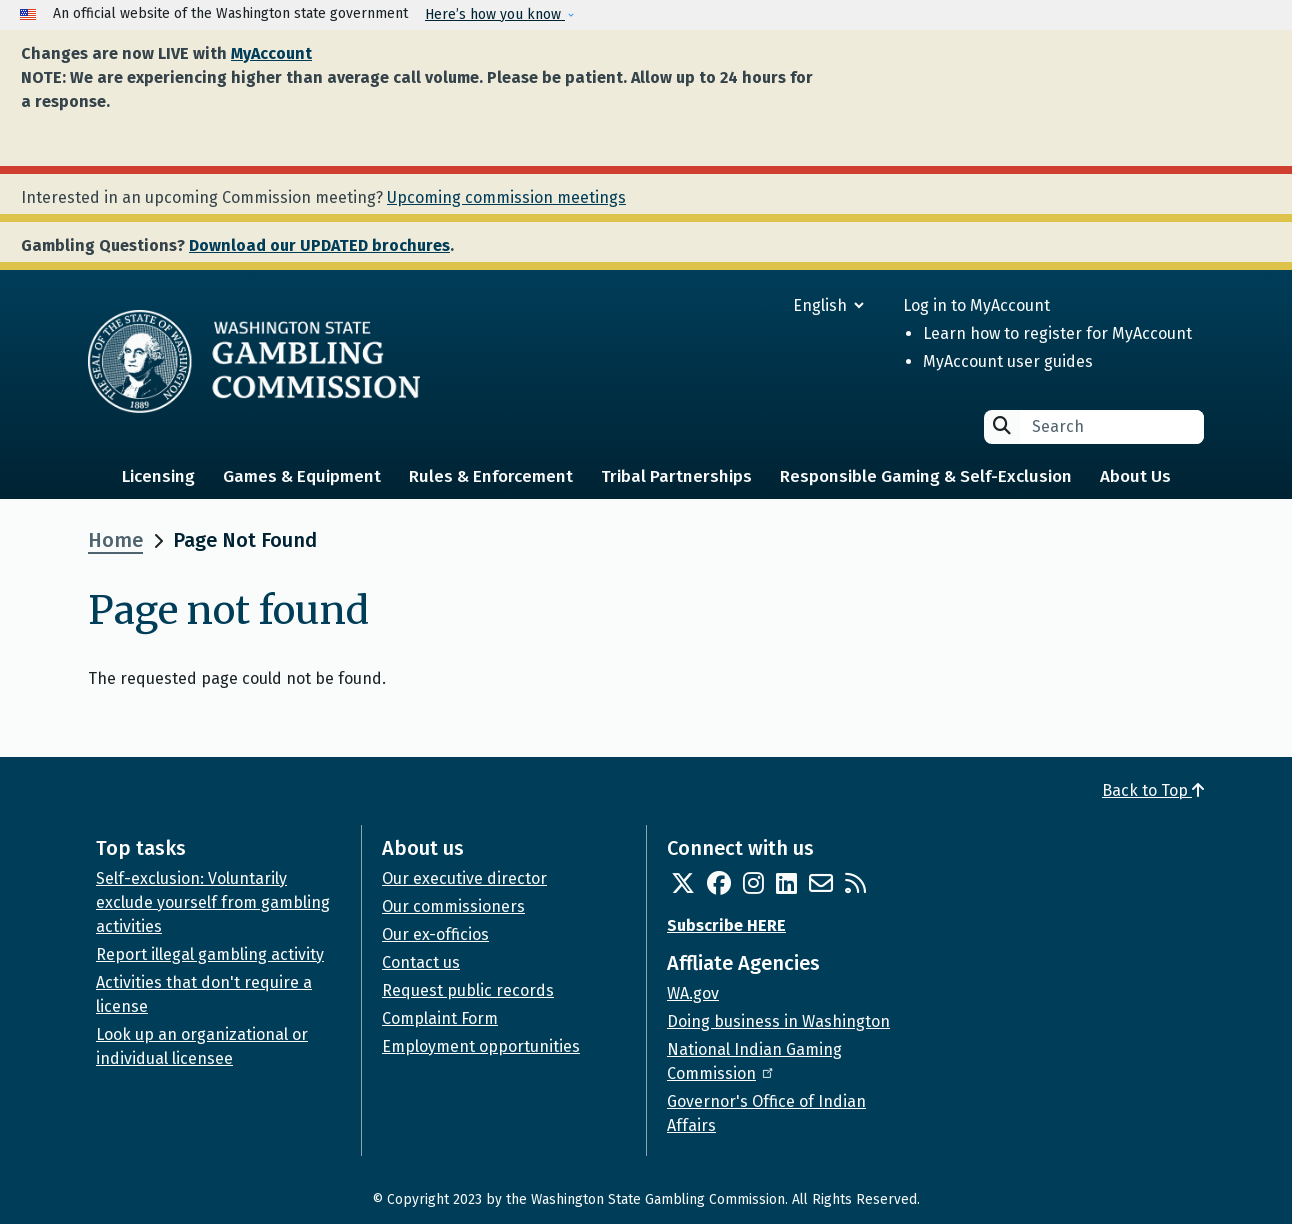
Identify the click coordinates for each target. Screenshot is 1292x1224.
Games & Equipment (302, 476)
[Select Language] (756, 305)
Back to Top (1153, 790)
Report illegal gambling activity (210, 954)
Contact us (421, 962)
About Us (1135, 476)
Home (115, 540)
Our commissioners (453, 906)
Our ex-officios (435, 934)
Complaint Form (440, 1018)
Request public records (468, 990)
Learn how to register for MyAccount (1057, 333)
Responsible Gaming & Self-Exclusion (926, 476)
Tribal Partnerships (676, 476)
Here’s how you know (495, 14)
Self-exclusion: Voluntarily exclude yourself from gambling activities (213, 902)
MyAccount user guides (1008, 361)
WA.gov (693, 993)
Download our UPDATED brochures (319, 245)
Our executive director (464, 878)
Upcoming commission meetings (506, 197)
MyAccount (271, 53)
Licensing (158, 476)
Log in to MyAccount (976, 305)
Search (1002, 425)
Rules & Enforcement (491, 476)
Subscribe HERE (726, 925)
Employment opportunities (481, 1046)
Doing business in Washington (778, 1021)
